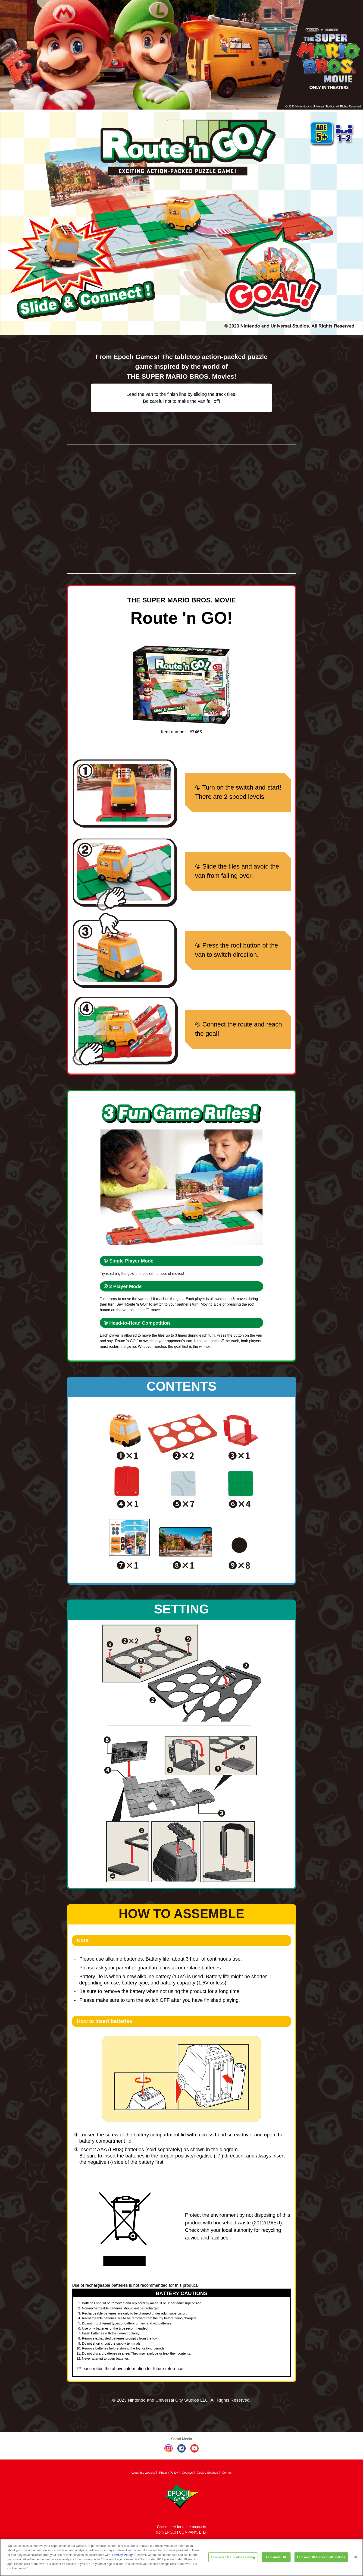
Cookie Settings (207, 2472)
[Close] (355, 2557)
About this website (143, 2472)
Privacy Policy (168, 2472)
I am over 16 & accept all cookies (321, 2557)
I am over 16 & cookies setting (233, 2557)
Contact (227, 2472)
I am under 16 (276, 2557)
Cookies (187, 2472)
